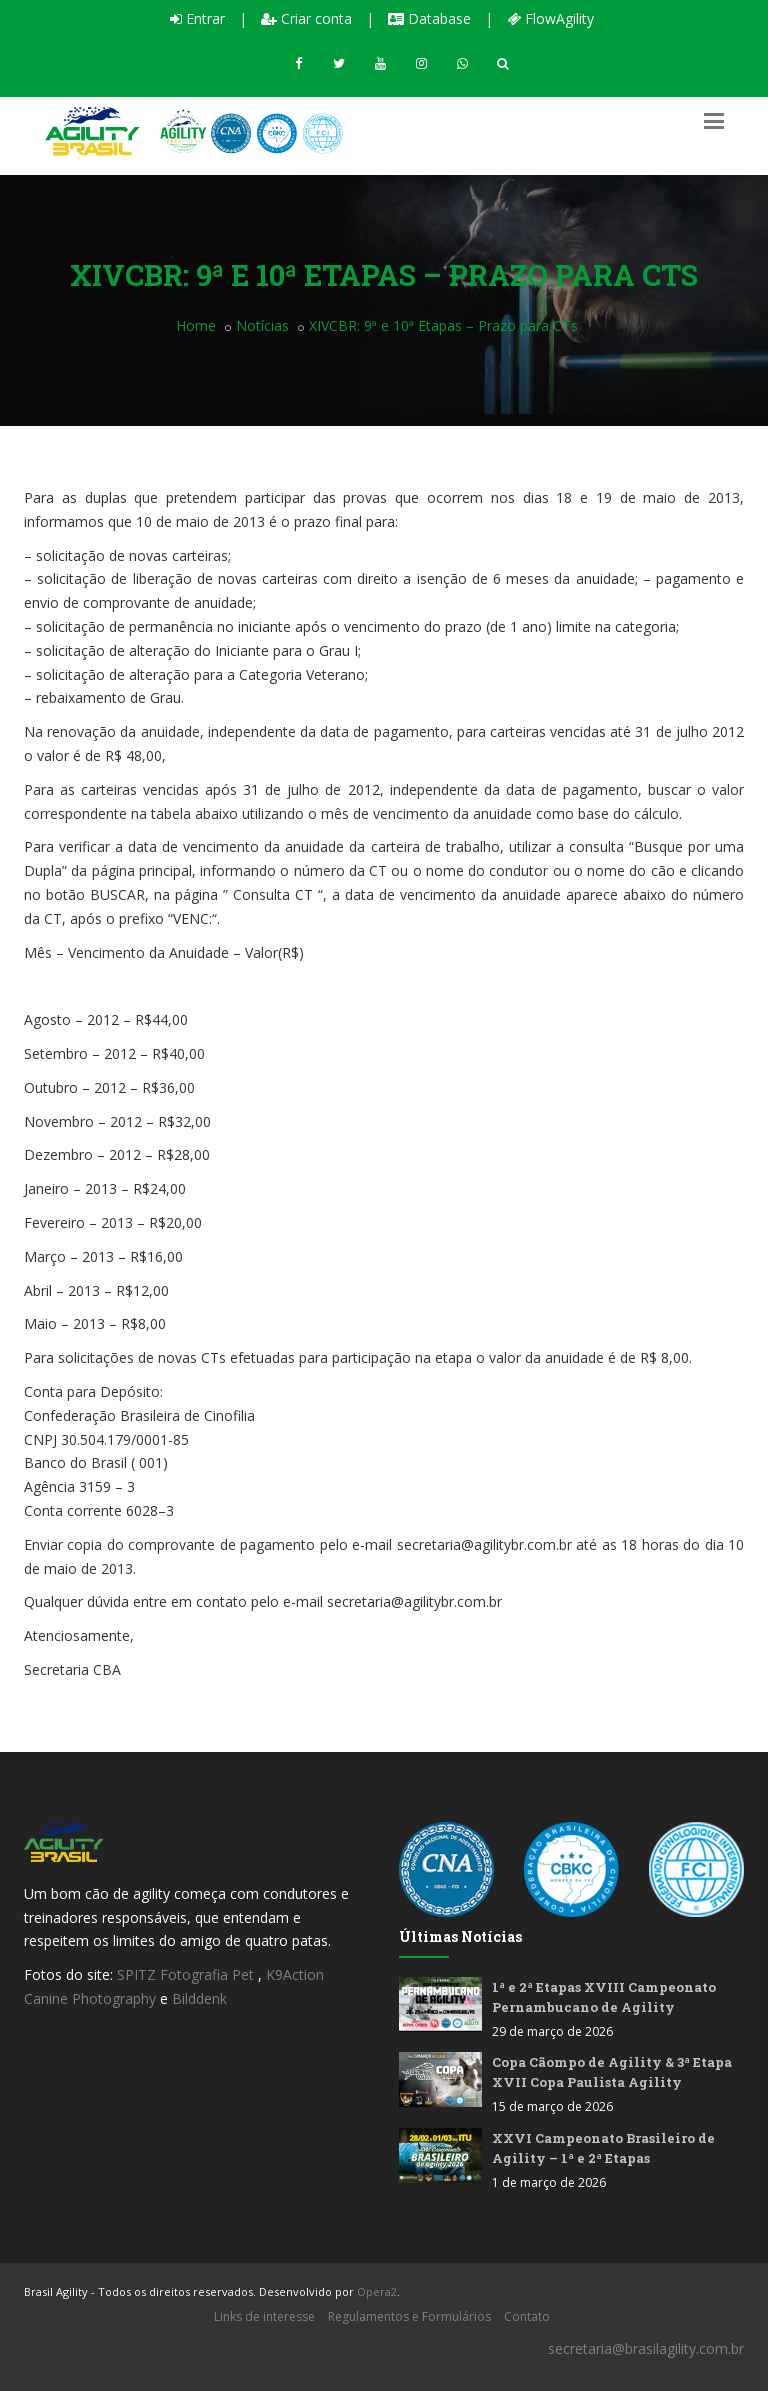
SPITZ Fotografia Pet (187, 1974)
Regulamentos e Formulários (409, 2316)
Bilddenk (199, 1998)
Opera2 (377, 2291)
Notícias (262, 325)
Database (429, 18)
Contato (527, 2316)
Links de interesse (264, 2316)
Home (196, 325)
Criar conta (306, 18)
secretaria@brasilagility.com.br (646, 2348)
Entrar (197, 18)
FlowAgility (550, 18)
